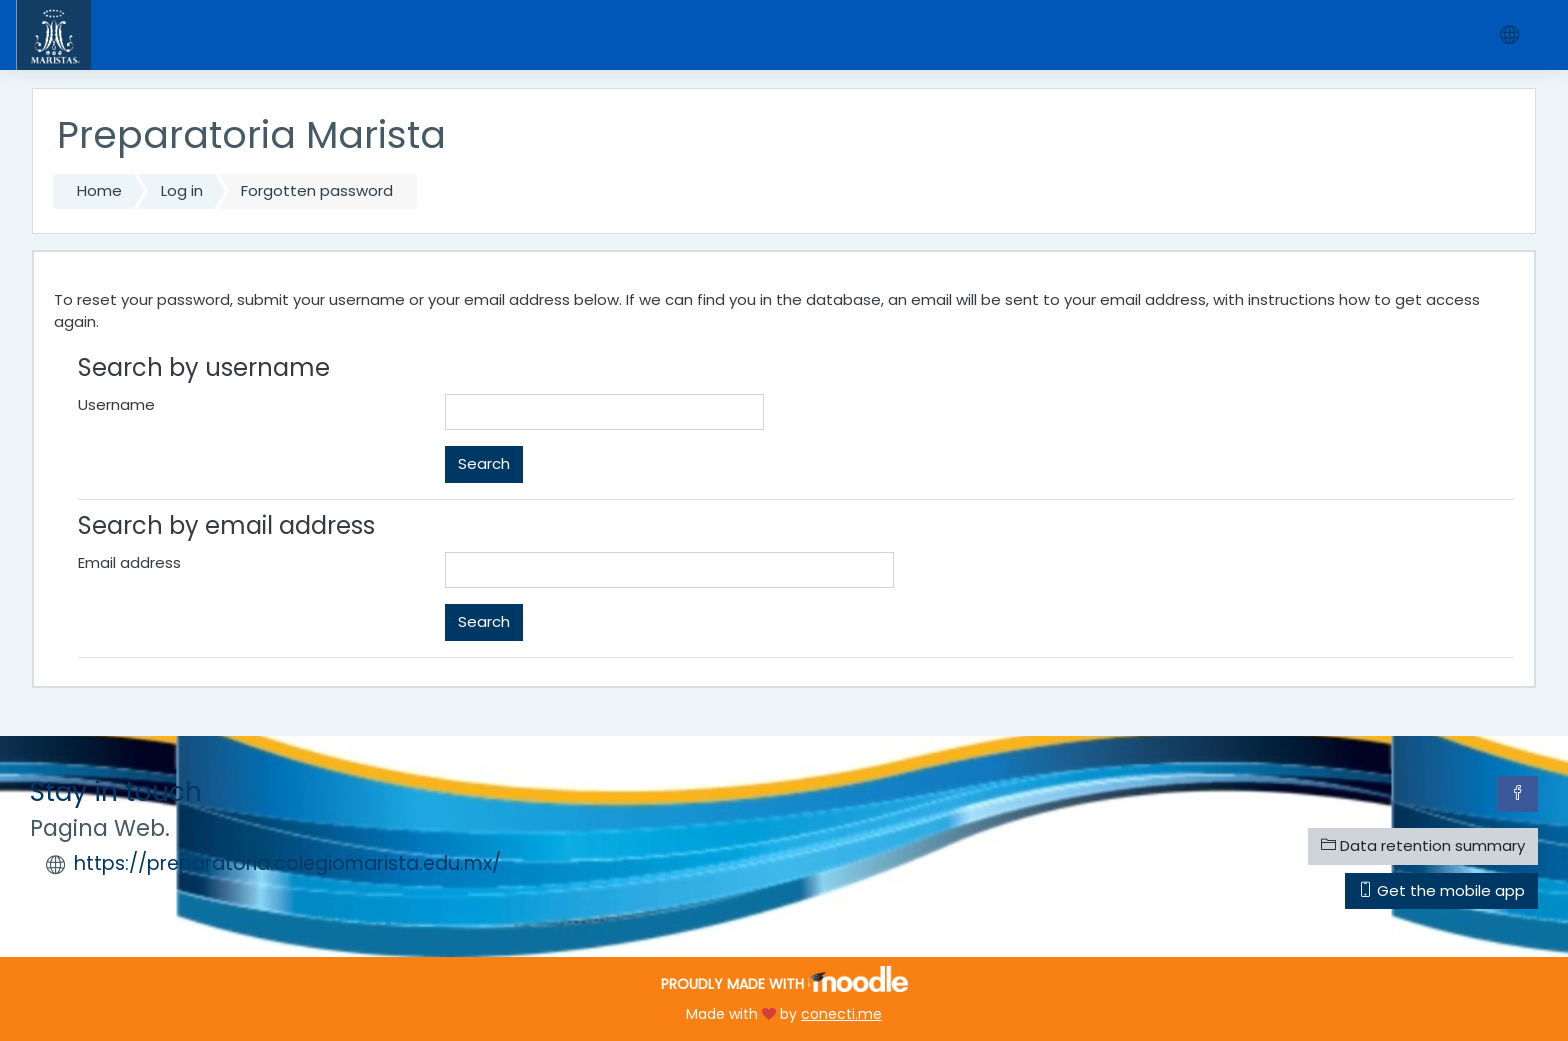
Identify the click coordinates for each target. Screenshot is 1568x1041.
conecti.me (841, 1014)
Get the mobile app (1441, 890)
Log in (182, 190)
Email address (129, 562)
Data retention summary (1423, 845)
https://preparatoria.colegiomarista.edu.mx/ (287, 863)
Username (116, 404)
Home (99, 190)
